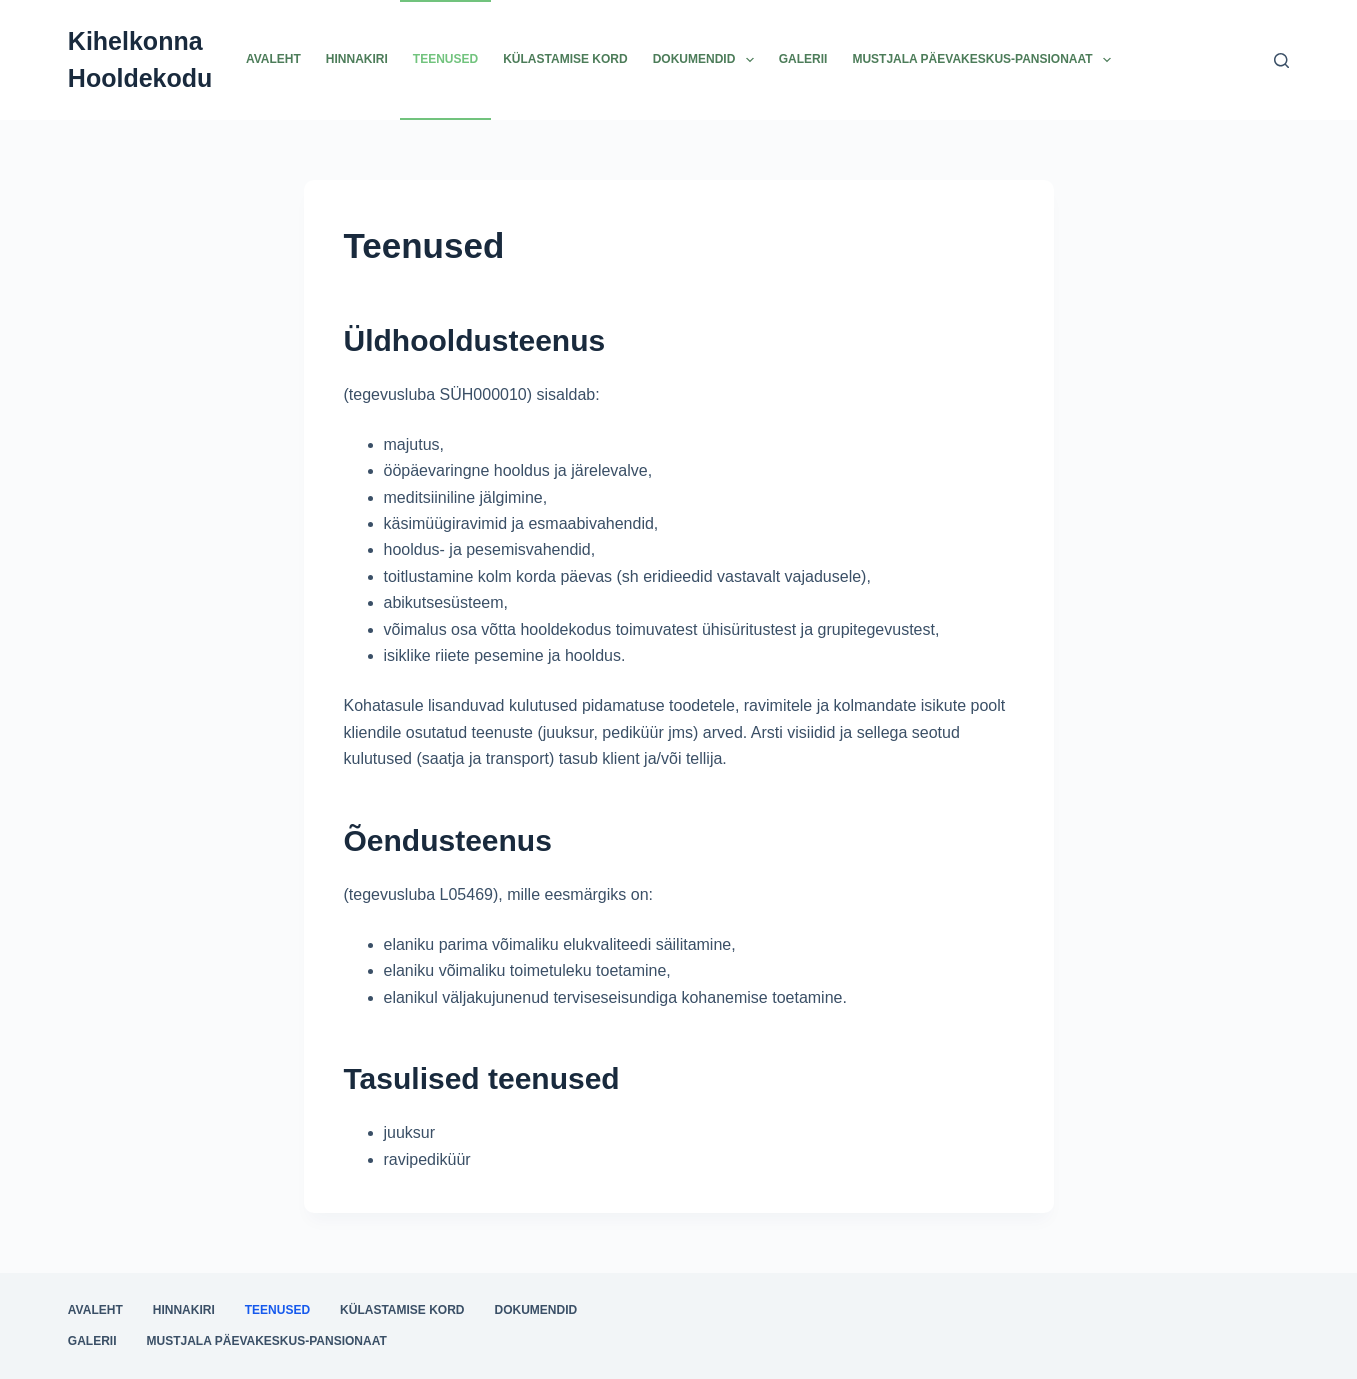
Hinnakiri (357, 59)
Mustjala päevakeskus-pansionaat (985, 60)
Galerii (803, 59)
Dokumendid (707, 60)
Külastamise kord (565, 59)
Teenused (445, 59)
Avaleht (273, 59)
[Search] (1281, 60)
